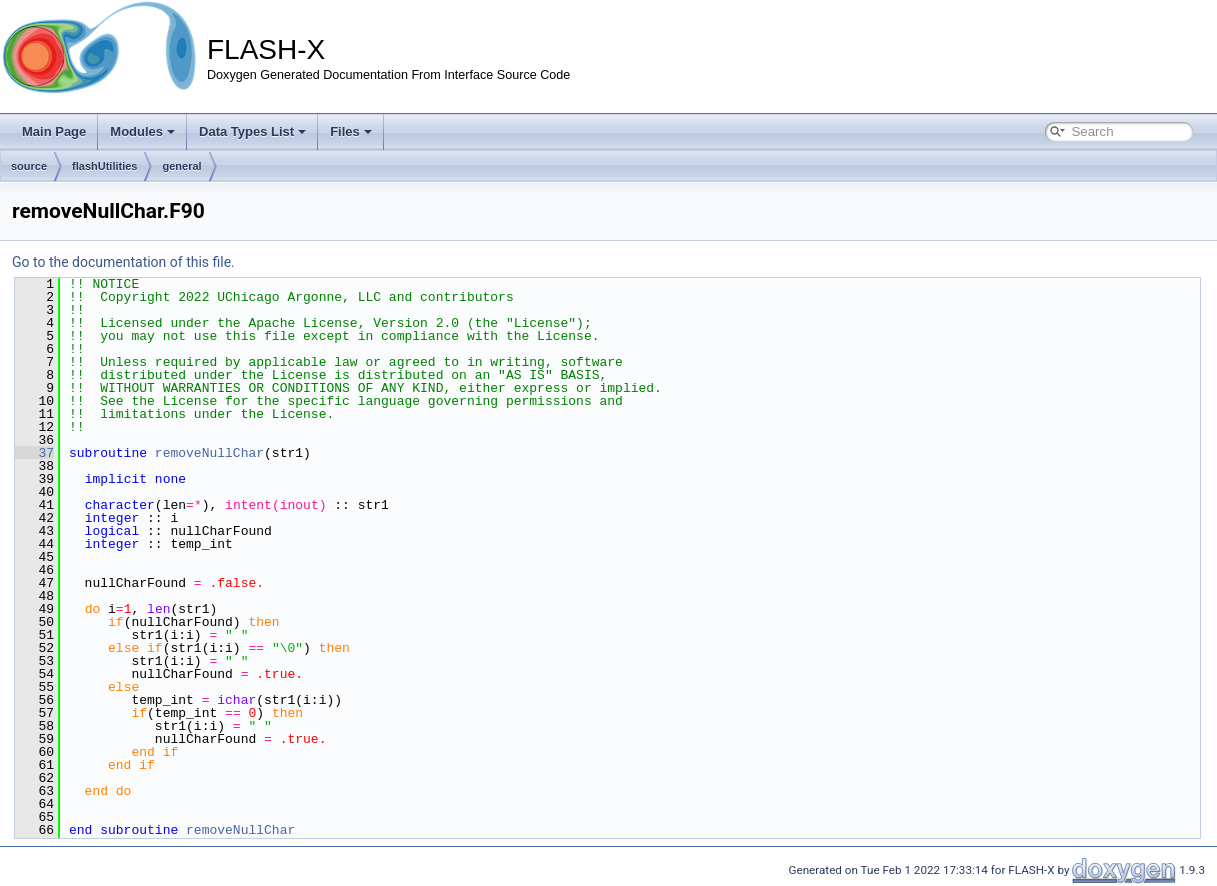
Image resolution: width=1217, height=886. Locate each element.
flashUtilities (104, 166)
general (181, 166)
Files (351, 131)
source (29, 166)
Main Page (54, 131)
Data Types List (252, 131)
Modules (142, 131)
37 (34, 453)
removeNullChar (209, 453)
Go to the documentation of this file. (123, 262)
